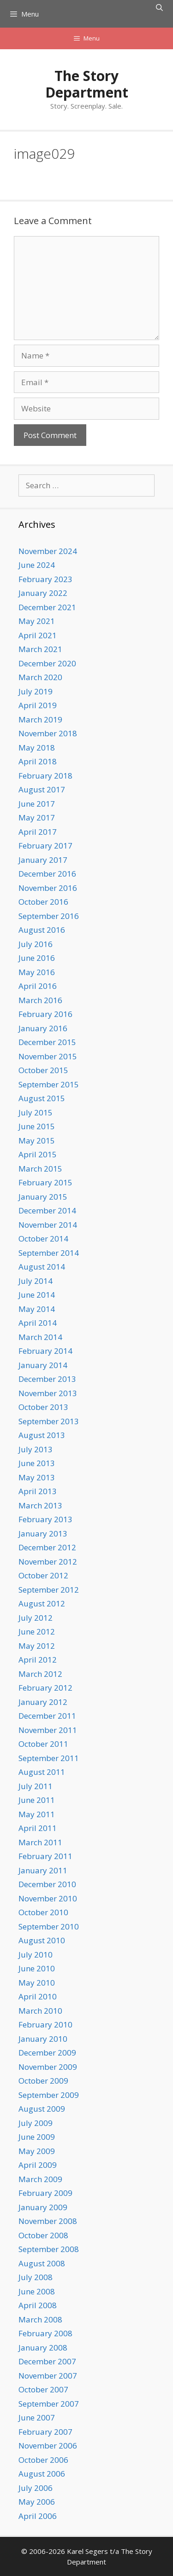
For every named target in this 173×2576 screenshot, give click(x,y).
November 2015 (47, 1056)
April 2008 (37, 2305)
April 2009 (37, 2165)
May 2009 (36, 2151)
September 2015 (48, 1084)
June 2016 (36, 958)
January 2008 (42, 2347)
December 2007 (47, 2361)
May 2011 (36, 1814)
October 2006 (43, 2460)
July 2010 (35, 1954)
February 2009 (45, 2193)
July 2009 (35, 2123)
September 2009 (48, 2095)
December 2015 (47, 1042)
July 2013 (35, 1449)
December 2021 (47, 607)
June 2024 (36, 565)
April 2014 (37, 1322)
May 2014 (36, 1309)
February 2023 (45, 579)
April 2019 (37, 705)
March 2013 (40, 1505)
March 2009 (40, 2179)
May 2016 (36, 972)
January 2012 (42, 1702)
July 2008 (35, 2277)
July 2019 (35, 691)
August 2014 (41, 1266)
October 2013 (43, 1407)
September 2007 (48, 2403)
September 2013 (48, 1421)
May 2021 (36, 621)
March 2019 (40, 719)
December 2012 (47, 1547)
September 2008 (48, 2249)
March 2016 (40, 1000)
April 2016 (37, 986)
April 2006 (37, 2516)
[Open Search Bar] (159, 7)
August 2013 (41, 1435)
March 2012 (40, 1674)
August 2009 (41, 2108)
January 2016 (42, 1028)
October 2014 (43, 1238)
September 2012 (48, 1589)
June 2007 (36, 2417)
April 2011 (37, 1828)
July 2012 (35, 1617)
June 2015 (36, 1126)
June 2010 (36, 1968)
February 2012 (45, 1687)
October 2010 (43, 1912)
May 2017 (36, 817)
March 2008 (40, 2319)
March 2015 (40, 1168)
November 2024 (47, 551)
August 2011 (41, 1772)
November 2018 (47, 733)
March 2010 (40, 2010)
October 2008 (43, 2235)
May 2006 (36, 2501)
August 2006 (41, 2473)
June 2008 (36, 2291)
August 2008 (41, 2263)
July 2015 (35, 1112)
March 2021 (40, 649)
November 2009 (47, 2067)
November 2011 (47, 1730)
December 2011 (47, 1715)
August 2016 (41, 929)
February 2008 (45, 2333)
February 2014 (45, 1351)
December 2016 (47, 873)
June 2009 (36, 2136)
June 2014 (36, 1294)
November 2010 (47, 1898)
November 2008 (47, 2221)
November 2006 (47, 2445)
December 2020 (47, 663)
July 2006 (35, 2488)
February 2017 (45, 845)
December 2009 (47, 2052)
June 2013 (36, 1463)
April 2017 (37, 831)
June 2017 (36, 803)
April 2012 (37, 1659)
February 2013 (45, 1519)
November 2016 (47, 888)
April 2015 (37, 1154)
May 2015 (36, 1140)
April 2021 (37, 635)
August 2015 (41, 1098)
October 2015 (43, 1070)
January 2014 (42, 1365)
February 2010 (45, 2024)
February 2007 (45, 2431)
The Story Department (86, 84)
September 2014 (48, 1253)
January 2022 (42, 593)
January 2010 (42, 2038)
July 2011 (35, 1786)
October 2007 (43, 2389)
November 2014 (47, 1224)
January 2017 (42, 860)
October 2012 (43, 1575)
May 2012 (36, 1645)
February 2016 (45, 1014)
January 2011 (42, 1870)
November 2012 (47, 1561)
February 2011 (45, 1856)
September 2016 (48, 916)
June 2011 (36, 1800)
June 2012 (36, 1631)
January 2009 (42, 2207)
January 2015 (42, 1196)
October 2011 (43, 1744)
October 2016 (43, 901)
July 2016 (35, 944)
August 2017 (41, 789)
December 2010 (47, 1884)
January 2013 (42, 1533)
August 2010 (41, 1940)
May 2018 (36, 747)
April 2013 (37, 1491)
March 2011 (40, 1842)
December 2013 (47, 1379)
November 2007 (47, 2375)
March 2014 (40, 1337)
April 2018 (37, 761)
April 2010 (37, 1996)
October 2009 (43, 2080)
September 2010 (48, 1926)
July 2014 (35, 1281)
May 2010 (36, 1982)
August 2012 (41, 1603)
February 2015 (45, 1182)
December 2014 (47, 1210)
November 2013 (47, 1393)
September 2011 (48, 1758)
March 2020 (40, 677)
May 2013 (36, 1477)
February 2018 (45, 775)
